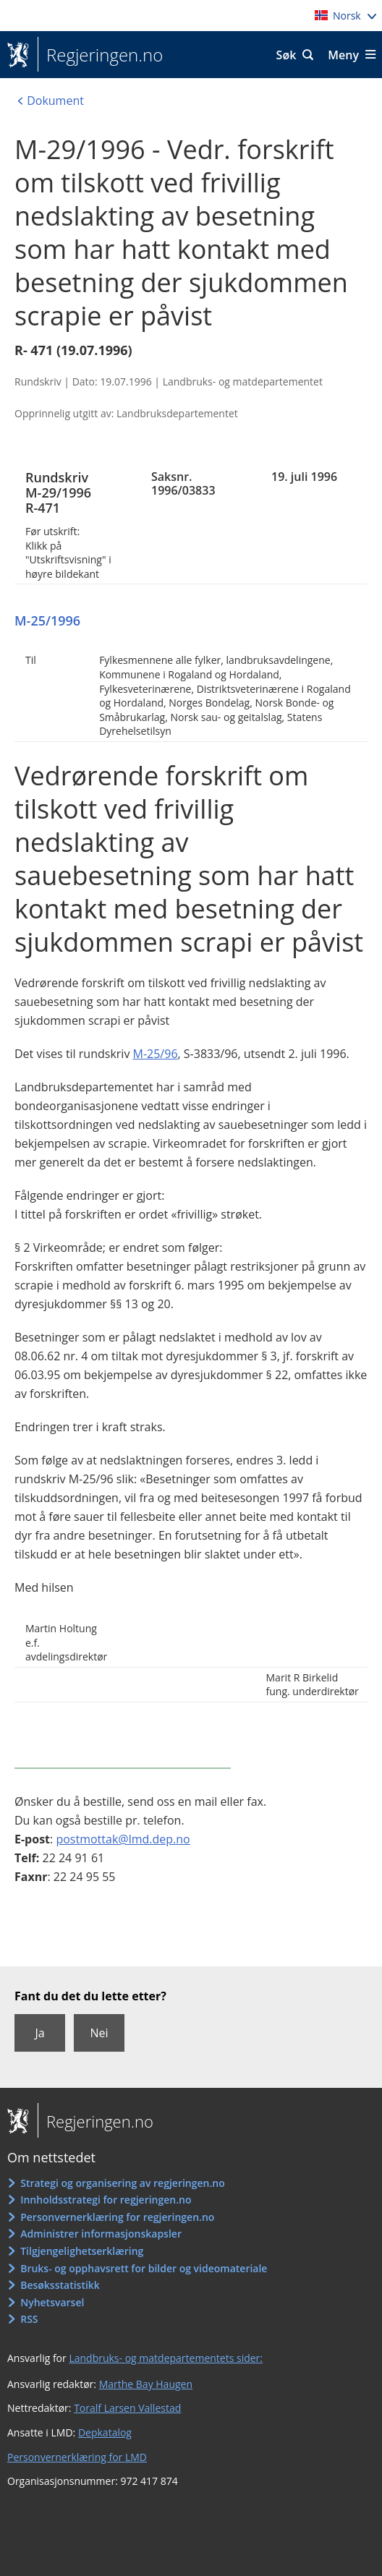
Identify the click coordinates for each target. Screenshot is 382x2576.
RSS (29, 2319)
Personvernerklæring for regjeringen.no (117, 2217)
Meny (343, 55)
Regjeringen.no (100, 55)
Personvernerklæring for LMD (77, 2457)
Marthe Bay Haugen (145, 2384)
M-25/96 (155, 1054)
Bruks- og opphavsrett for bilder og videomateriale (143, 2268)
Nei (99, 2033)
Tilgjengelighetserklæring (81, 2251)
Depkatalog (105, 2432)
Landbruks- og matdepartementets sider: (166, 2358)
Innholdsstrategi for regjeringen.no (105, 2199)
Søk (286, 55)
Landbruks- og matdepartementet (243, 381)
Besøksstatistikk (60, 2285)
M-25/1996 (47, 620)
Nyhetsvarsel (52, 2302)
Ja (39, 2033)
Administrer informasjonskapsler (101, 2233)
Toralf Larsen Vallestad (127, 2408)
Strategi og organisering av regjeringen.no (122, 2183)
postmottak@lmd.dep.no (123, 1839)
